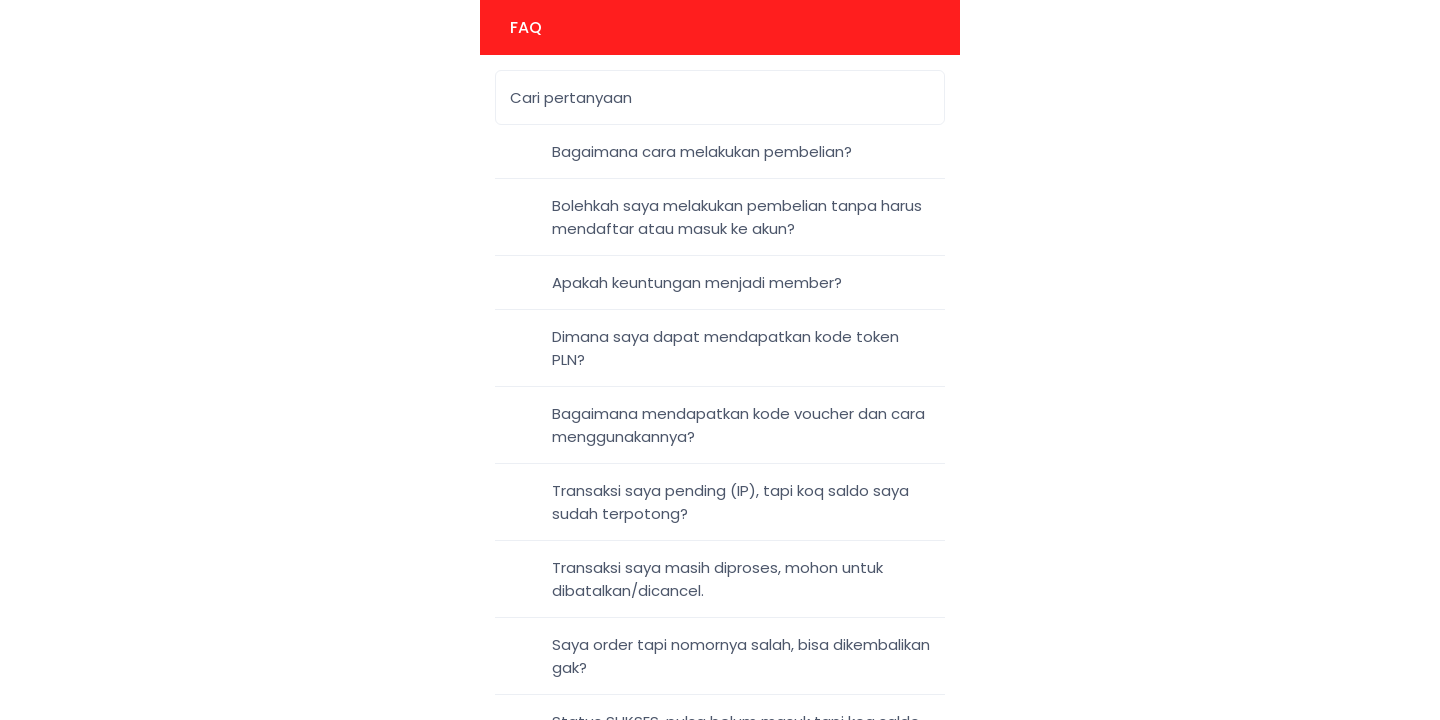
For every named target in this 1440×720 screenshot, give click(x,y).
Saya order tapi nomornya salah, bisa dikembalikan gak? (741, 656)
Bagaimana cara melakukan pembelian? (702, 151)
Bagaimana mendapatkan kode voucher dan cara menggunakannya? (738, 425)
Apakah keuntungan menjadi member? (697, 282)
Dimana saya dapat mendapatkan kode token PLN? (725, 348)
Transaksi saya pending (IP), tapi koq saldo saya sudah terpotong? (730, 502)
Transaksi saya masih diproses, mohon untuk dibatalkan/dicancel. (717, 579)
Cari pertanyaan (571, 97)
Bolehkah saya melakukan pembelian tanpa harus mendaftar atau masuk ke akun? (737, 217)
